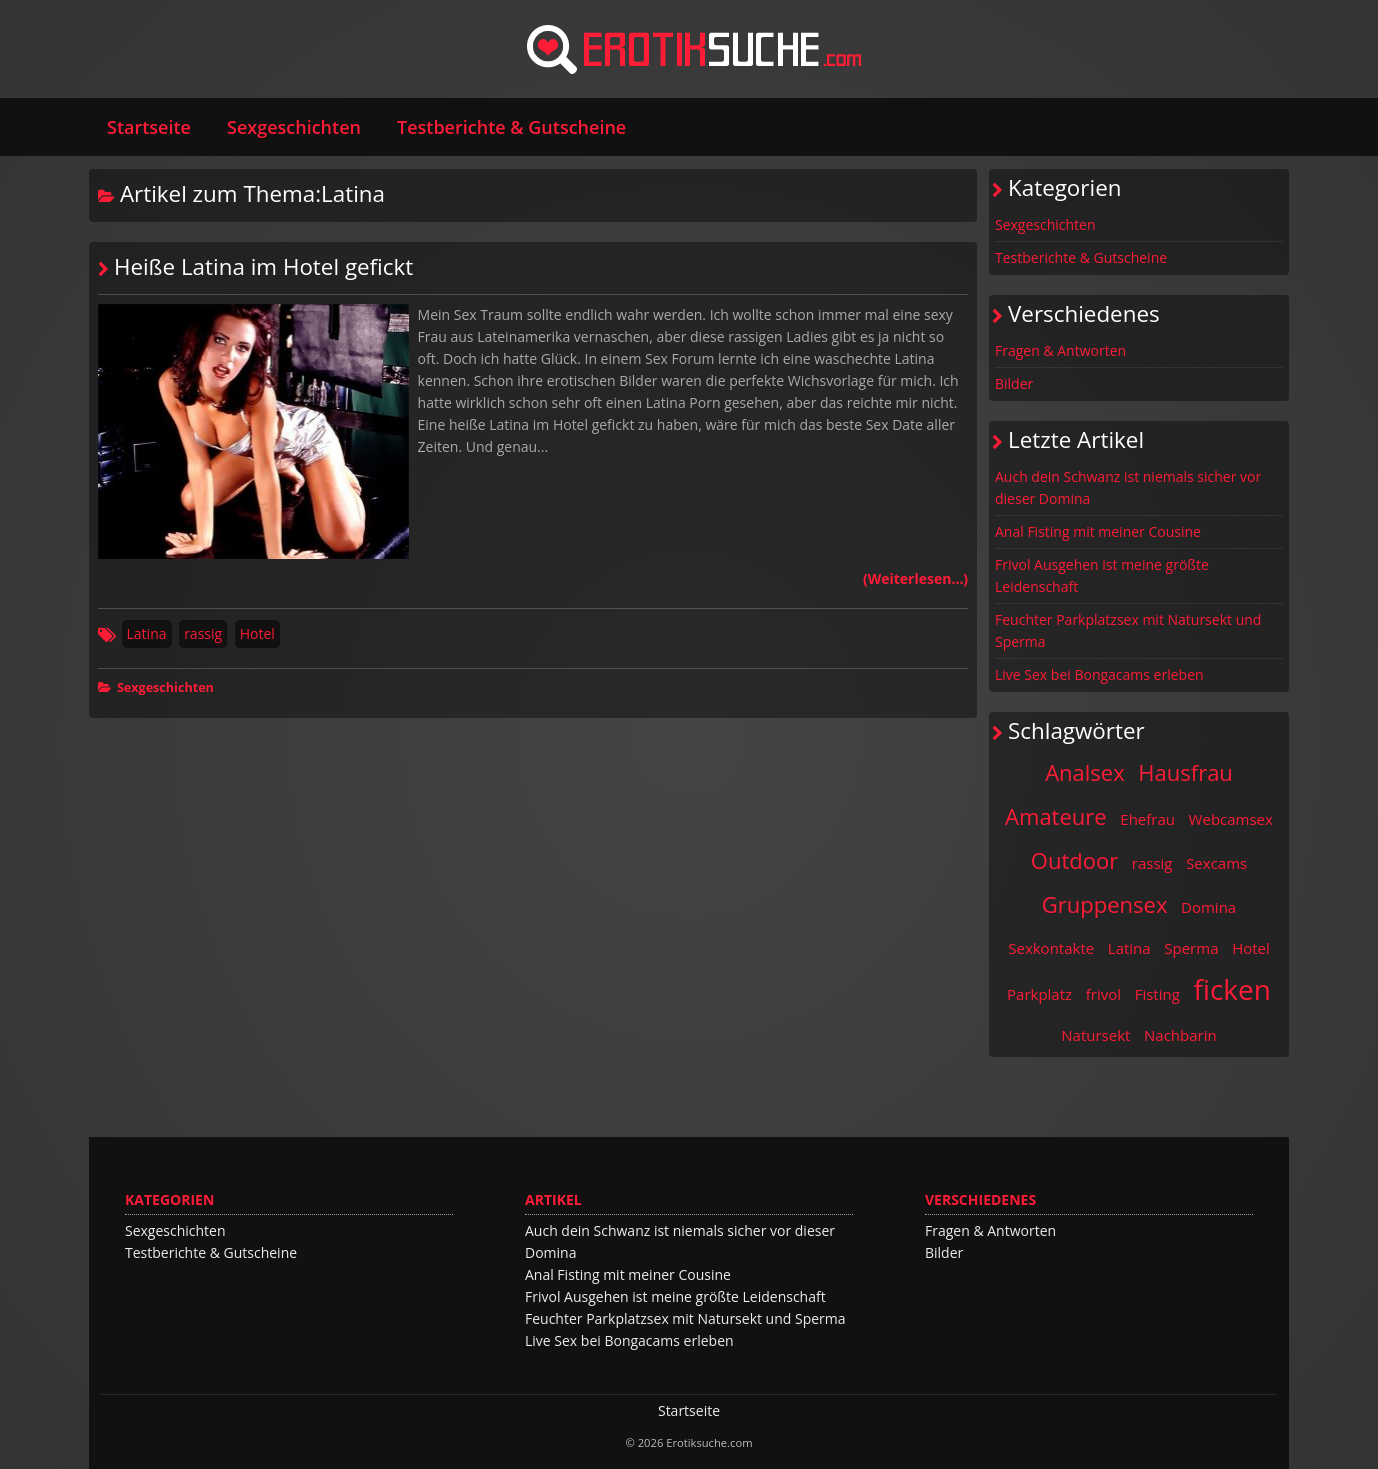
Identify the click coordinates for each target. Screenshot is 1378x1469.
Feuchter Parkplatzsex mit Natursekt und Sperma (1128, 630)
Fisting (1157, 994)
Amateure (1056, 816)
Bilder (1014, 383)
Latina (147, 633)
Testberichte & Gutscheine (511, 127)
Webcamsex (1231, 819)
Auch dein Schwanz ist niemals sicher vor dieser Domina (1128, 487)
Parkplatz (1039, 994)
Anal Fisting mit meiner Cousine (1098, 531)
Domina (1208, 907)
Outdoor (1074, 860)
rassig (203, 633)
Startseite (149, 127)
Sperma (1191, 948)
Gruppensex (1105, 904)
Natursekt (1095, 1035)
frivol (1103, 994)
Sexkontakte (1051, 948)
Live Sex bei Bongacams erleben (1099, 674)
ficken (1232, 989)
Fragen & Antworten (1060, 350)
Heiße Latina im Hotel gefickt (263, 266)
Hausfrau (1185, 772)
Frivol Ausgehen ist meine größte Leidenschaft (1102, 575)
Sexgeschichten (294, 127)
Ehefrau (1147, 819)
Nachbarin (1180, 1035)
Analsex (1085, 772)
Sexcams (1216, 863)
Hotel (257, 633)
